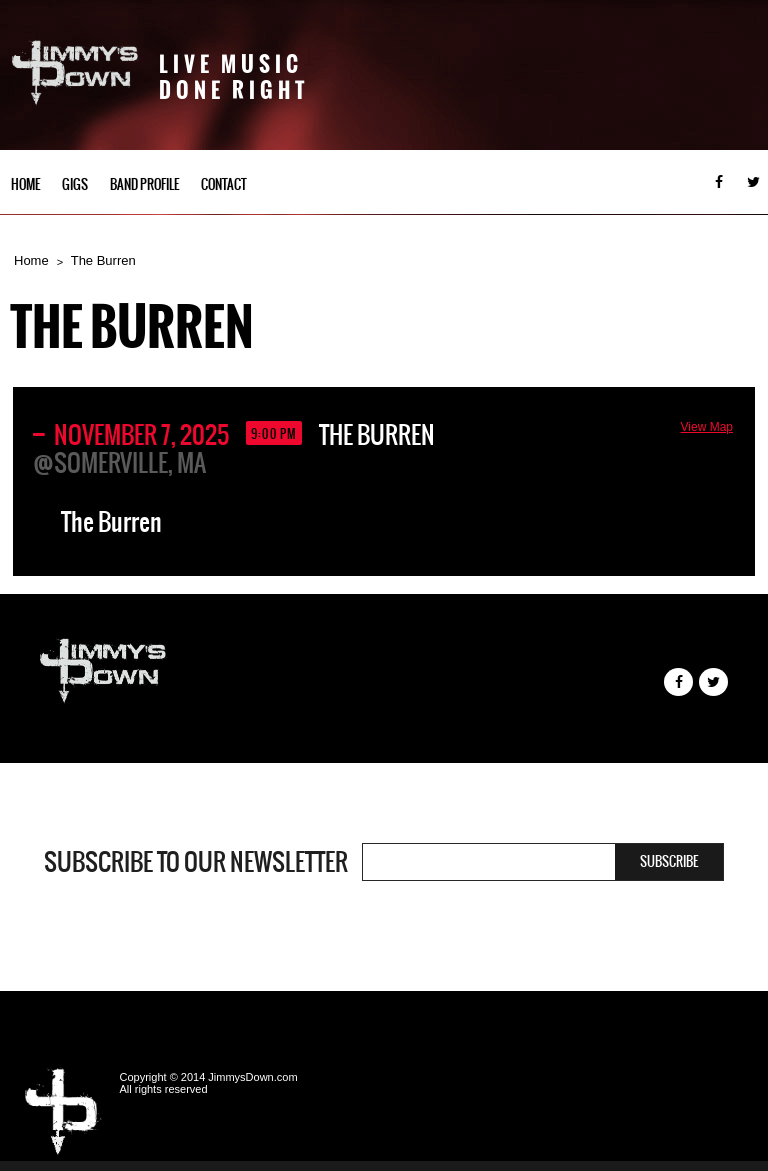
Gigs (75, 184)
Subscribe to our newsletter (196, 862)
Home (25, 184)
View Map (707, 427)
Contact (224, 184)
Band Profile (144, 184)
